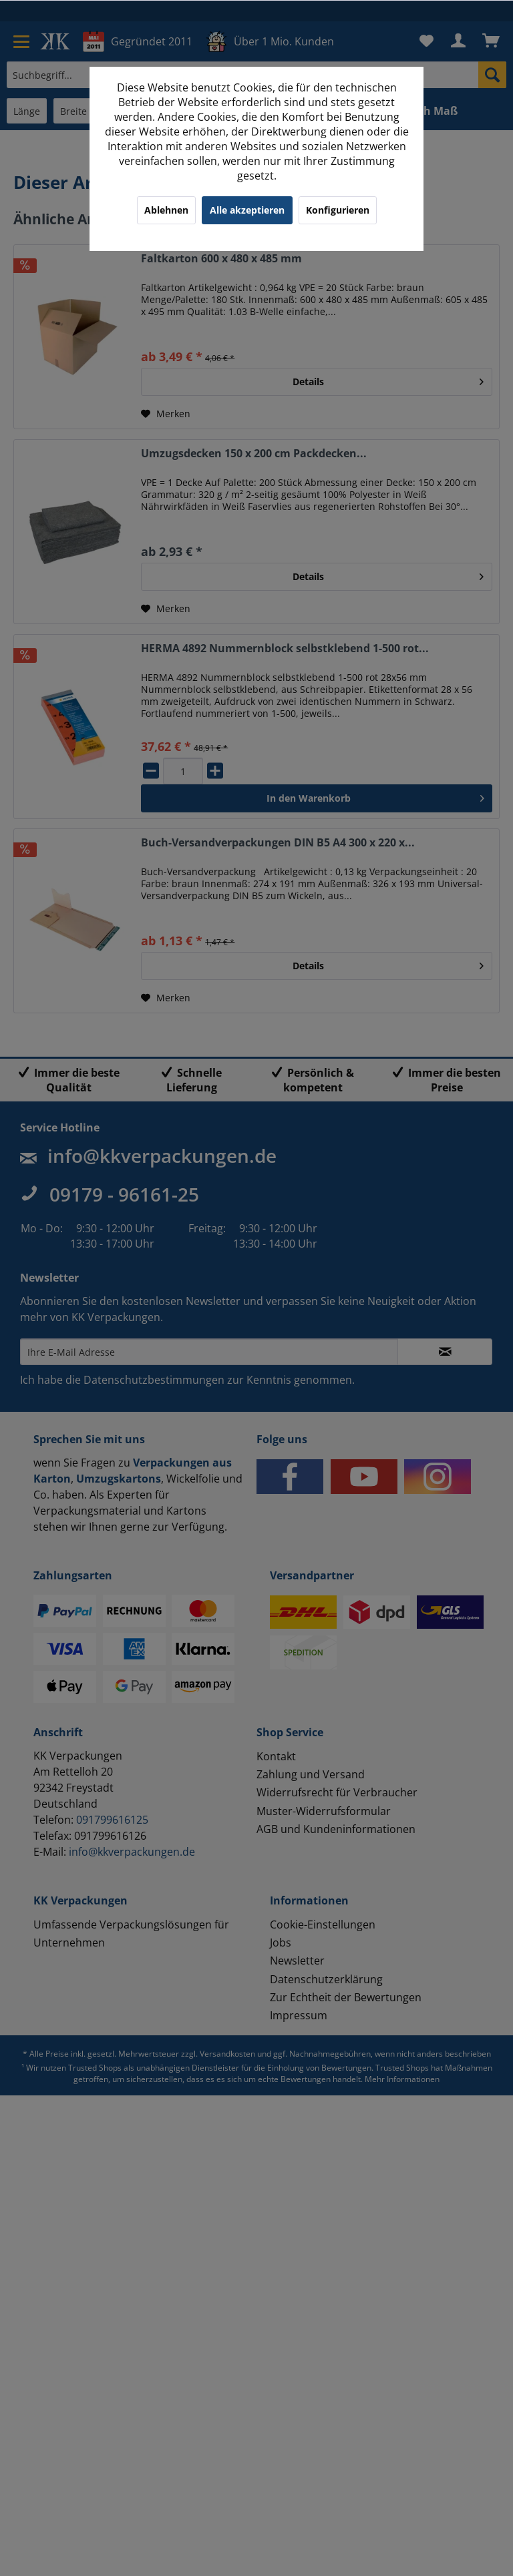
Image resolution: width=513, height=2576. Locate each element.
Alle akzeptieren (247, 210)
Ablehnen (166, 210)
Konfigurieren (337, 210)
